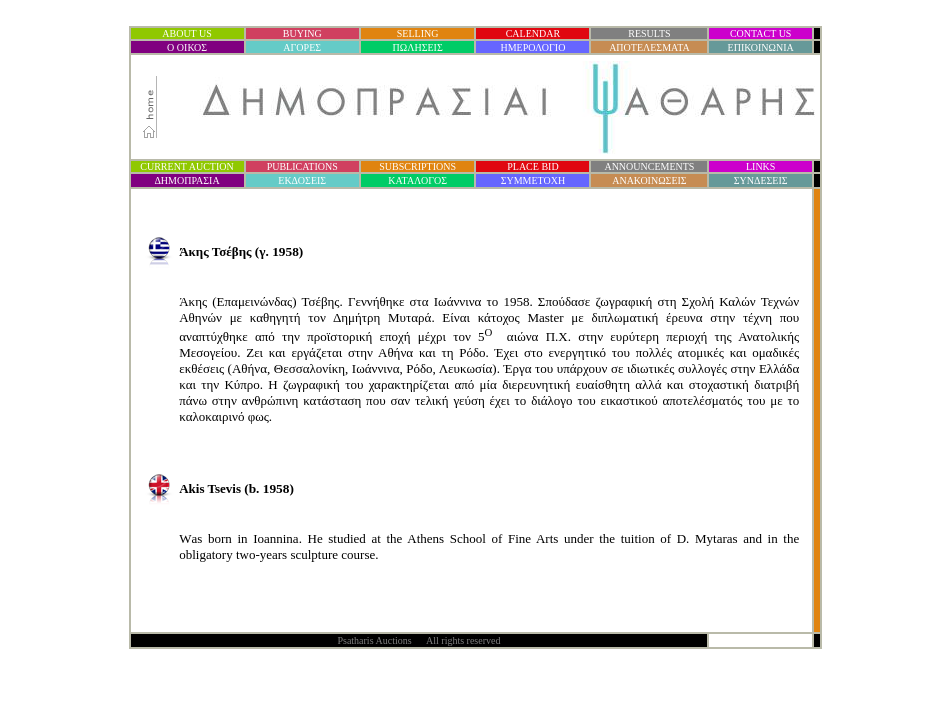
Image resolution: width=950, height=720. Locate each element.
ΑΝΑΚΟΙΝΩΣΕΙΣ (649, 180)
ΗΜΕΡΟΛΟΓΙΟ (532, 47)
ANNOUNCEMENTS (649, 166)
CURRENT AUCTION (186, 166)
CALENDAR (533, 33)
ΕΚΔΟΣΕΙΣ (302, 180)
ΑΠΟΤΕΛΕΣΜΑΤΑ (649, 47)
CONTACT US (761, 33)
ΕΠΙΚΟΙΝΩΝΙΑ (761, 47)
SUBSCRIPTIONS (417, 166)
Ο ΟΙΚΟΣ (187, 47)
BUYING (302, 33)
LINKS (760, 166)
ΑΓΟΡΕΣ (302, 47)
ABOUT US (187, 33)
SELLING (418, 33)
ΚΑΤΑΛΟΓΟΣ (417, 180)
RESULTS (649, 33)
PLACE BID (532, 166)
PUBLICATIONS (302, 166)
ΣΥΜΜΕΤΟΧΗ (533, 180)
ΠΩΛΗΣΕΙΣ (418, 47)
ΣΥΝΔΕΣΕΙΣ (761, 180)
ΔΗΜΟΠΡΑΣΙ (186, 180)
